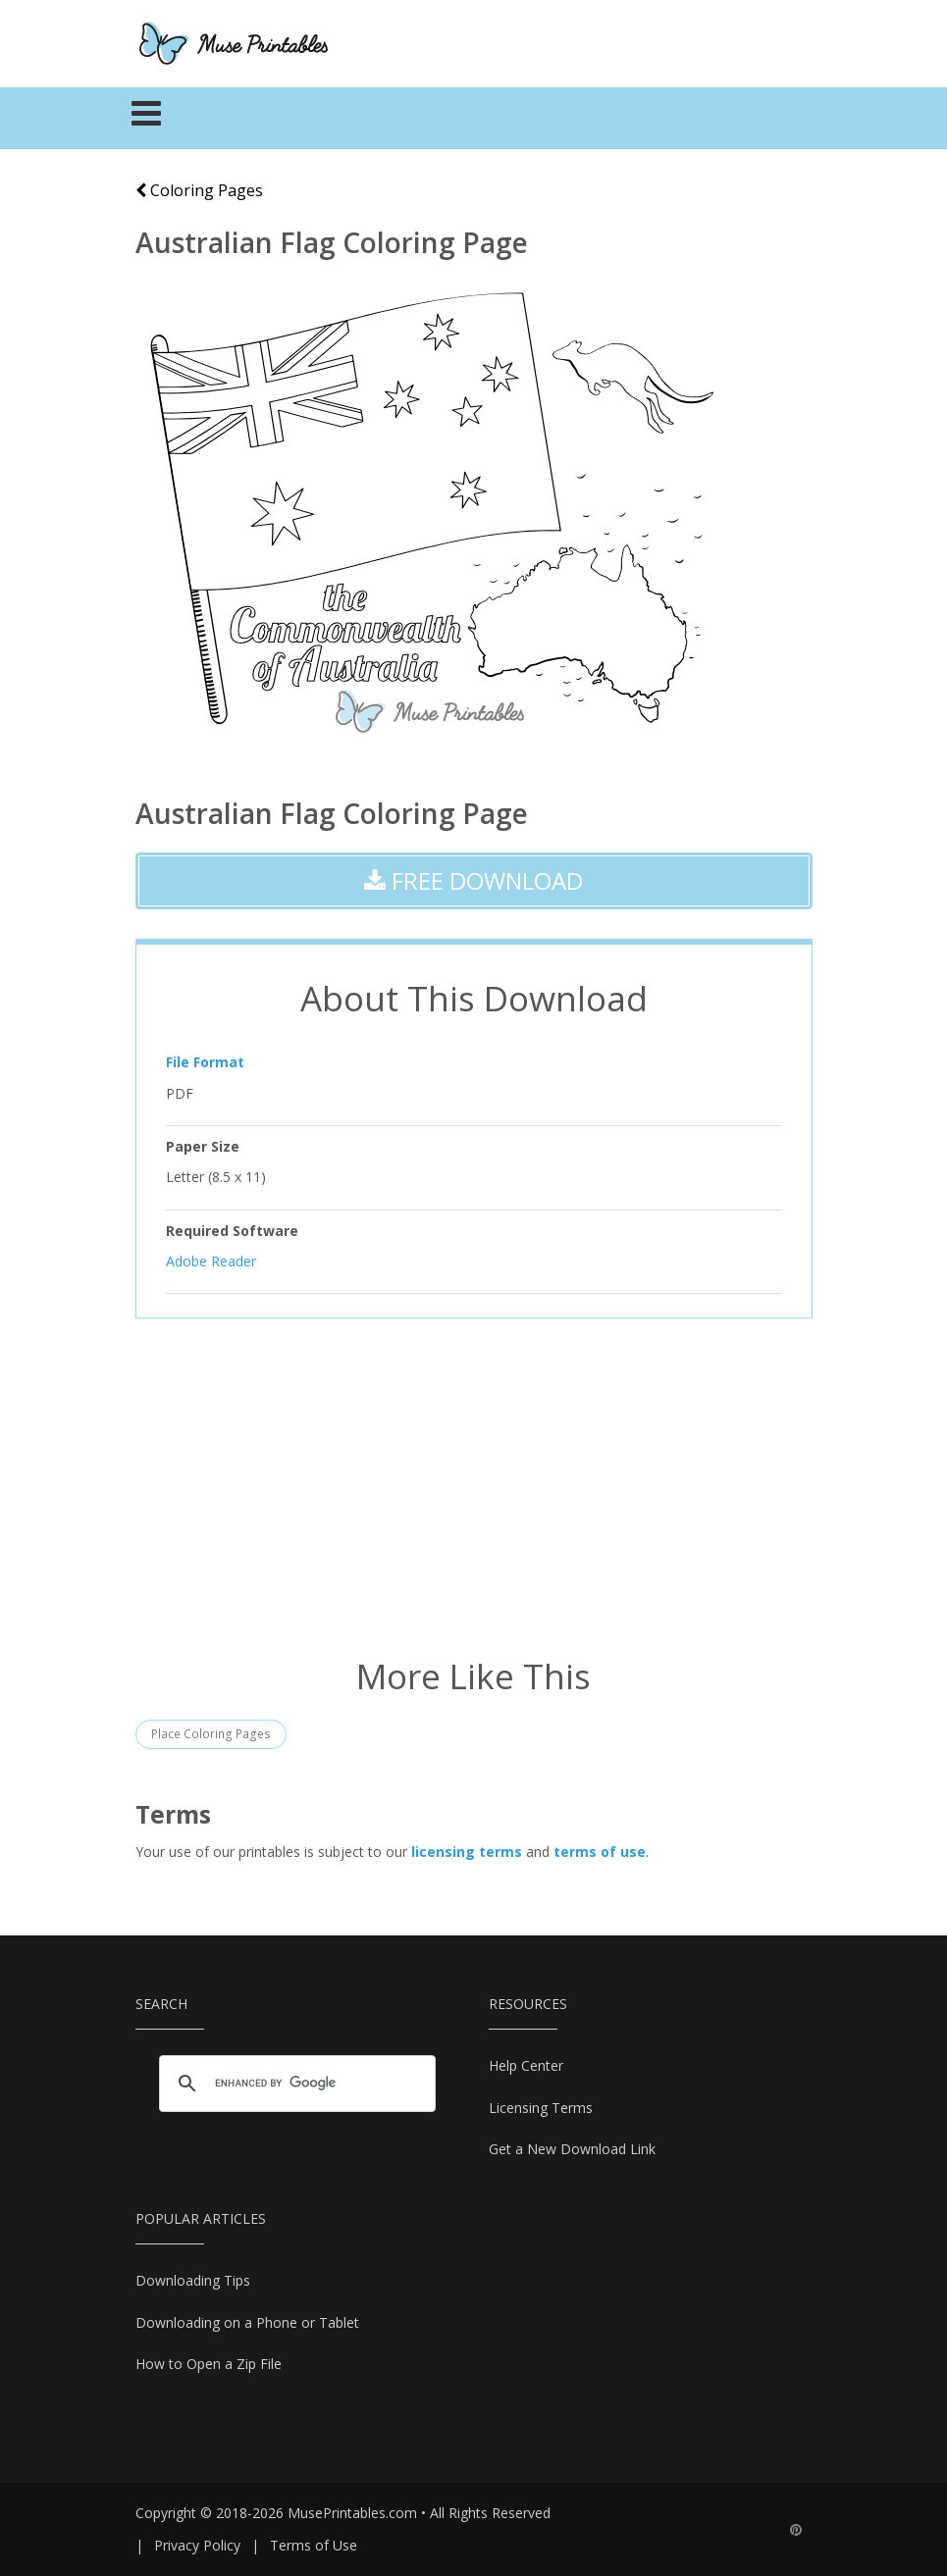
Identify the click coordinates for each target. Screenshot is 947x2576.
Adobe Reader (211, 1261)
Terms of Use (313, 2545)
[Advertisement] (474, 1485)
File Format (205, 1062)
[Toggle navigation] (147, 118)
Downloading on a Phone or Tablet (247, 2322)
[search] (294, 2082)
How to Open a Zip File (208, 2363)
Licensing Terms (541, 2107)
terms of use (599, 1851)
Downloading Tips (192, 2280)
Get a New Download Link (572, 2148)
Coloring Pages (199, 190)
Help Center (526, 2065)
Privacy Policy (197, 2545)
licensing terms (466, 1851)
